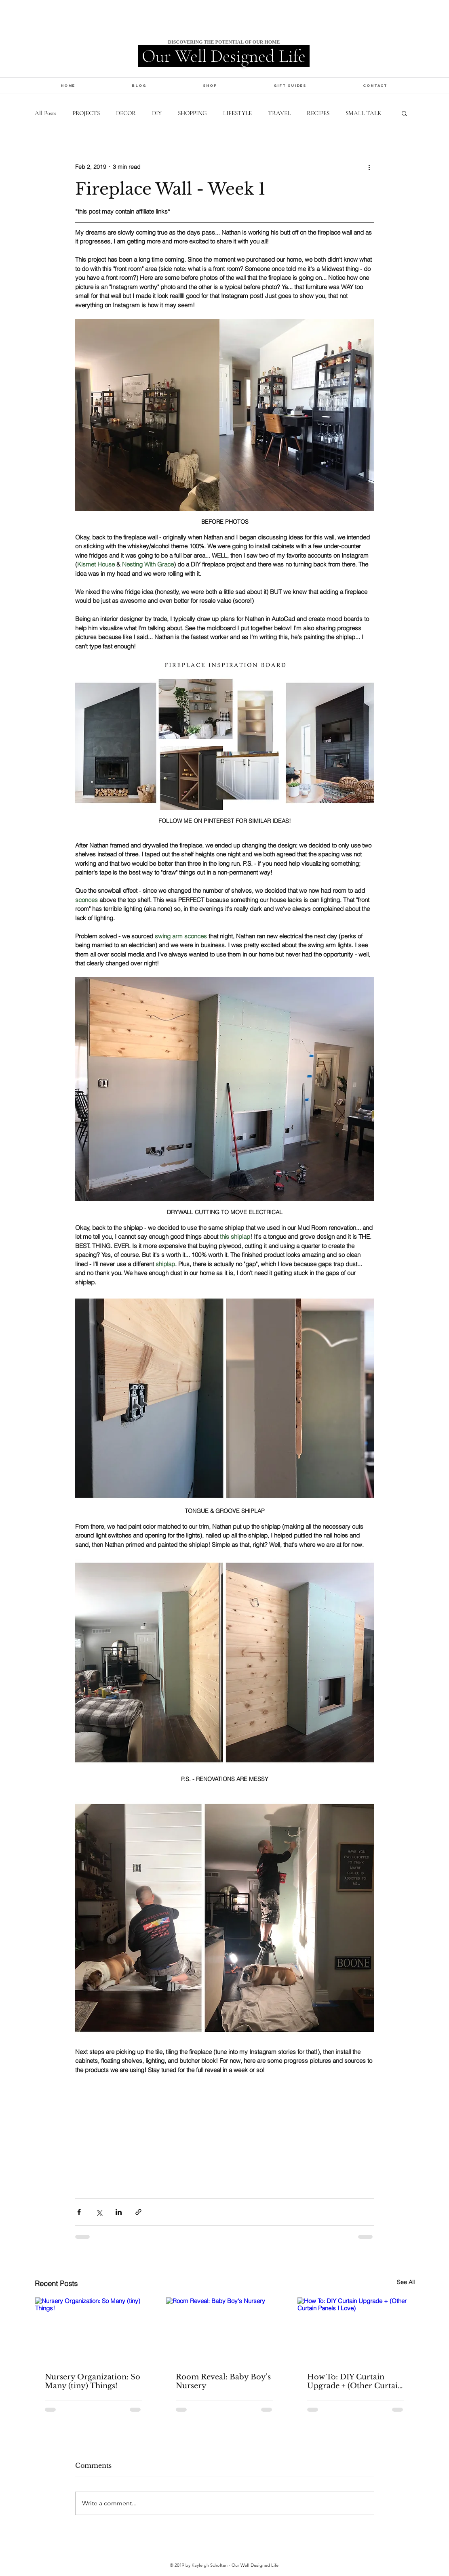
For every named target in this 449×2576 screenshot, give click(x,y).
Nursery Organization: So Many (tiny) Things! (92, 2381)
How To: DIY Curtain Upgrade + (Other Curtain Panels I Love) (355, 2381)
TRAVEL (279, 113)
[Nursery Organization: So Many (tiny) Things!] (93, 2330)
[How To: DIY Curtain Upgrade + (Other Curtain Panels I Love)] (355, 2330)
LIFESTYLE (237, 113)
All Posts (45, 113)
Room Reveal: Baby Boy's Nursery (223, 2381)
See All (406, 2282)
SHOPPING (192, 113)
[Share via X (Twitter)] (99, 2212)
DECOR (126, 113)
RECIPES (318, 113)
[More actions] (369, 167)
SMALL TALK (364, 113)
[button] (210, 85)
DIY (157, 113)
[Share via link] (138, 2212)
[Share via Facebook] (79, 2212)
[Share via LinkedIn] (118, 2212)
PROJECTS (86, 113)
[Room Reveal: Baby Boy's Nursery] (224, 2330)
